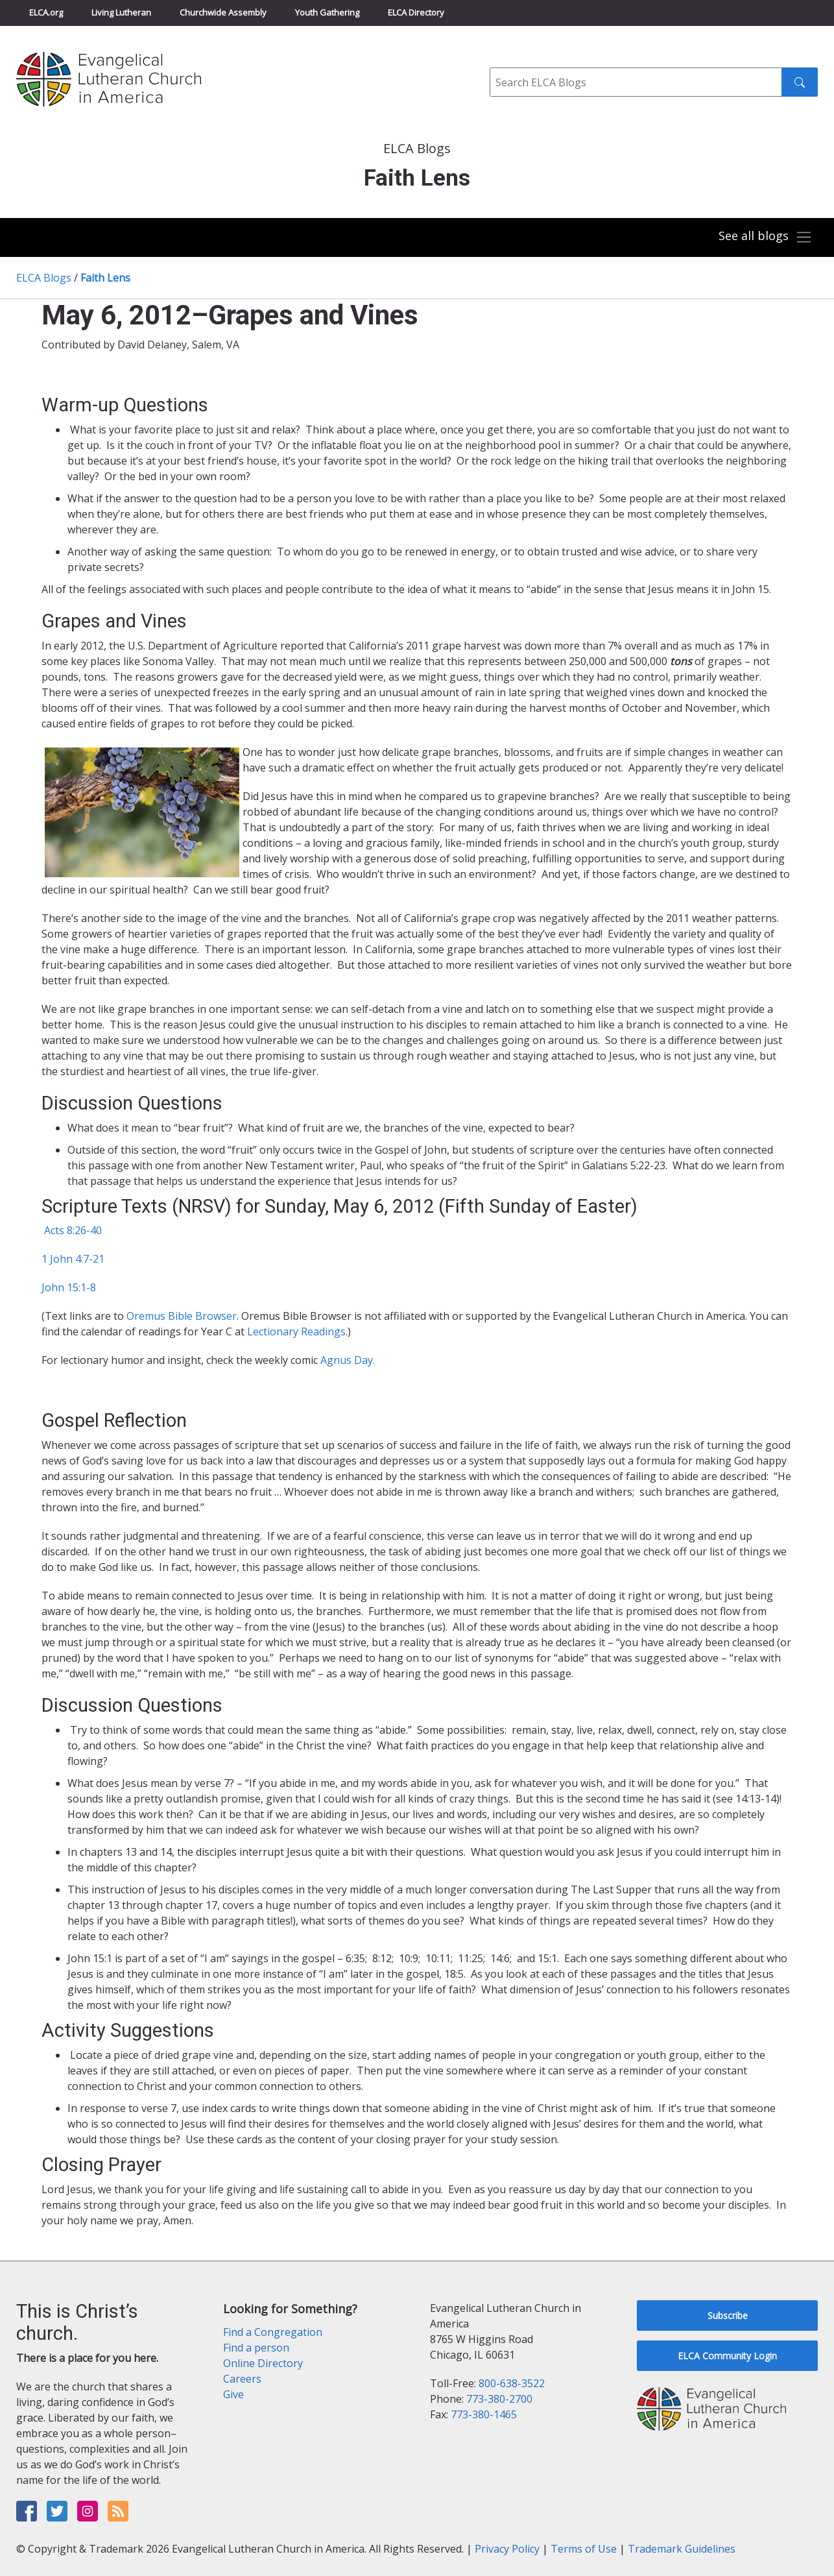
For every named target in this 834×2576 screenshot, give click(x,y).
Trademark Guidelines (681, 2549)
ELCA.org (46, 12)
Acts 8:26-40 (72, 1230)
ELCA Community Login (727, 2356)
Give (233, 2394)
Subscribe (728, 2315)
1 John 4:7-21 (73, 1259)
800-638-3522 (512, 2383)
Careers (242, 2379)
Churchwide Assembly (223, 12)
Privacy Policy (507, 2549)
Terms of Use (584, 2549)
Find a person (256, 2347)
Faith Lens (105, 278)
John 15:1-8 (69, 1287)
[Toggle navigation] (765, 237)
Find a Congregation (272, 2332)
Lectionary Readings (296, 1331)
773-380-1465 (484, 2414)
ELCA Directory (416, 12)
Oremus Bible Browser (181, 1316)
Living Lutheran (121, 12)
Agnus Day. (347, 1360)
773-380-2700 (499, 2399)
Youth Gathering (327, 12)
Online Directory (263, 2363)
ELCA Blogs (43, 278)
